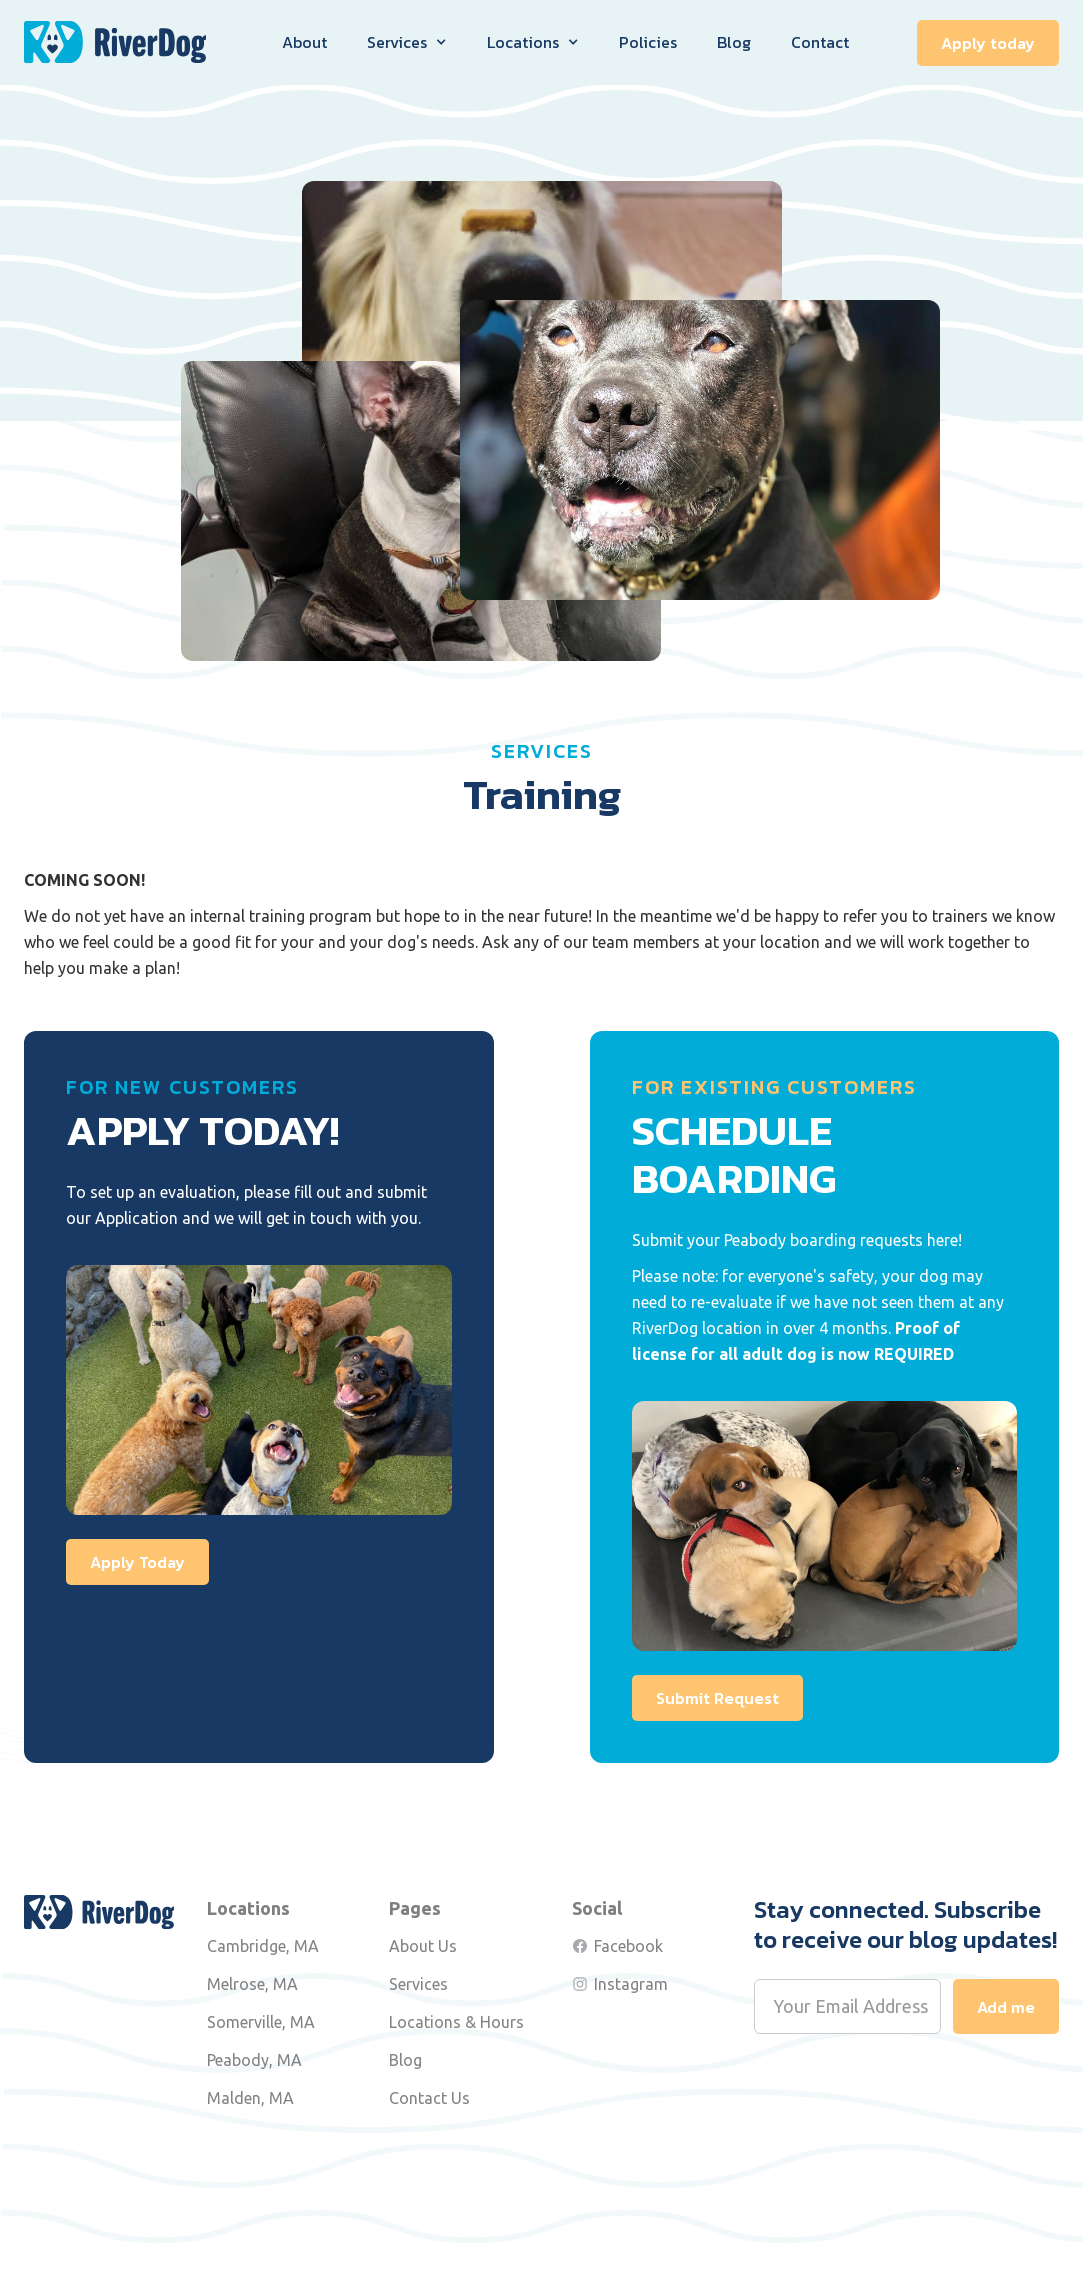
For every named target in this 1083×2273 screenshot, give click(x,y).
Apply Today (137, 1562)
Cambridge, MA (263, 1946)
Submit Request (717, 1698)
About (304, 42)
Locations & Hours (456, 2022)
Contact (820, 42)
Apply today (988, 43)
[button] (407, 42)
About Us (423, 1946)
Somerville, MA (261, 2022)
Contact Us (429, 2098)
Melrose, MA (252, 1984)
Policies (648, 42)
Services (418, 1984)
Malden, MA (250, 2098)
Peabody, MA (254, 2060)
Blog (734, 42)
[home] (115, 42)
